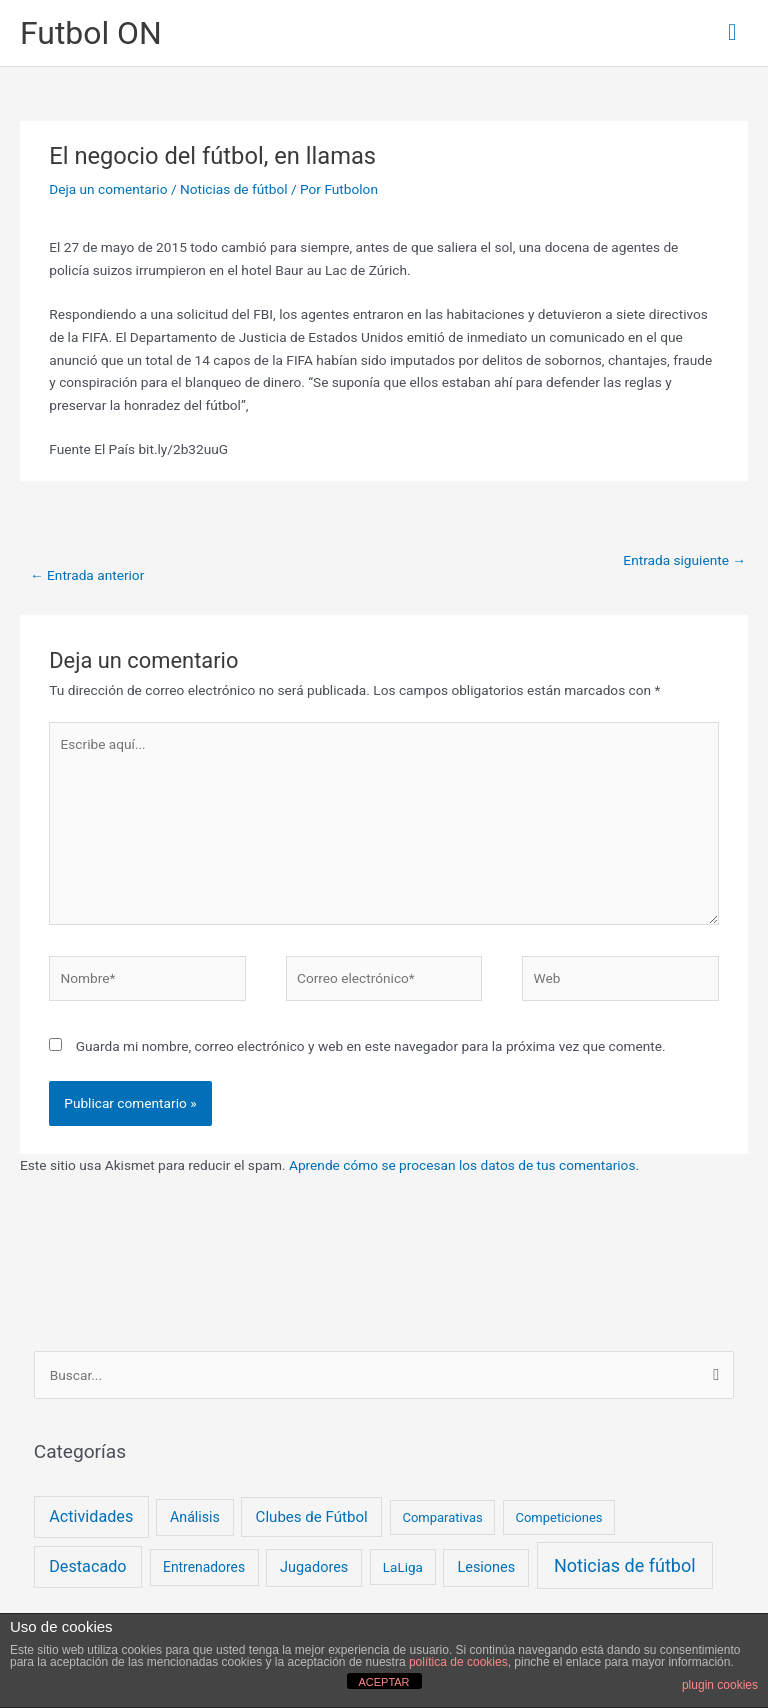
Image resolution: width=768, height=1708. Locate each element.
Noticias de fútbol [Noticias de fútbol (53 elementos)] (625, 1565)
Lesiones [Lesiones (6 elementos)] (486, 1567)
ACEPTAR (383, 1682)
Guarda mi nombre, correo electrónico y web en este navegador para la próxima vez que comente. (371, 1046)
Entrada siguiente (684, 560)
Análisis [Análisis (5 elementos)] (195, 1517)
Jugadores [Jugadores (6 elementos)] (314, 1567)
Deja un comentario (108, 189)
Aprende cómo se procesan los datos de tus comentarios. (464, 1165)
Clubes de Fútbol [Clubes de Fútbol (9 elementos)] (312, 1517)
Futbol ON (91, 33)
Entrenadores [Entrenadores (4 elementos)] (204, 1567)
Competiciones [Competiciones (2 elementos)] (558, 1517)
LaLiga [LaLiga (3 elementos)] (403, 1567)
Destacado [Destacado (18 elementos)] (87, 1566)
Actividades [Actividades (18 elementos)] (91, 1516)
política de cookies (458, 1662)
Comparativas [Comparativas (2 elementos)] (442, 1517)
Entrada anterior (87, 575)
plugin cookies (720, 1685)
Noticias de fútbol (234, 189)
